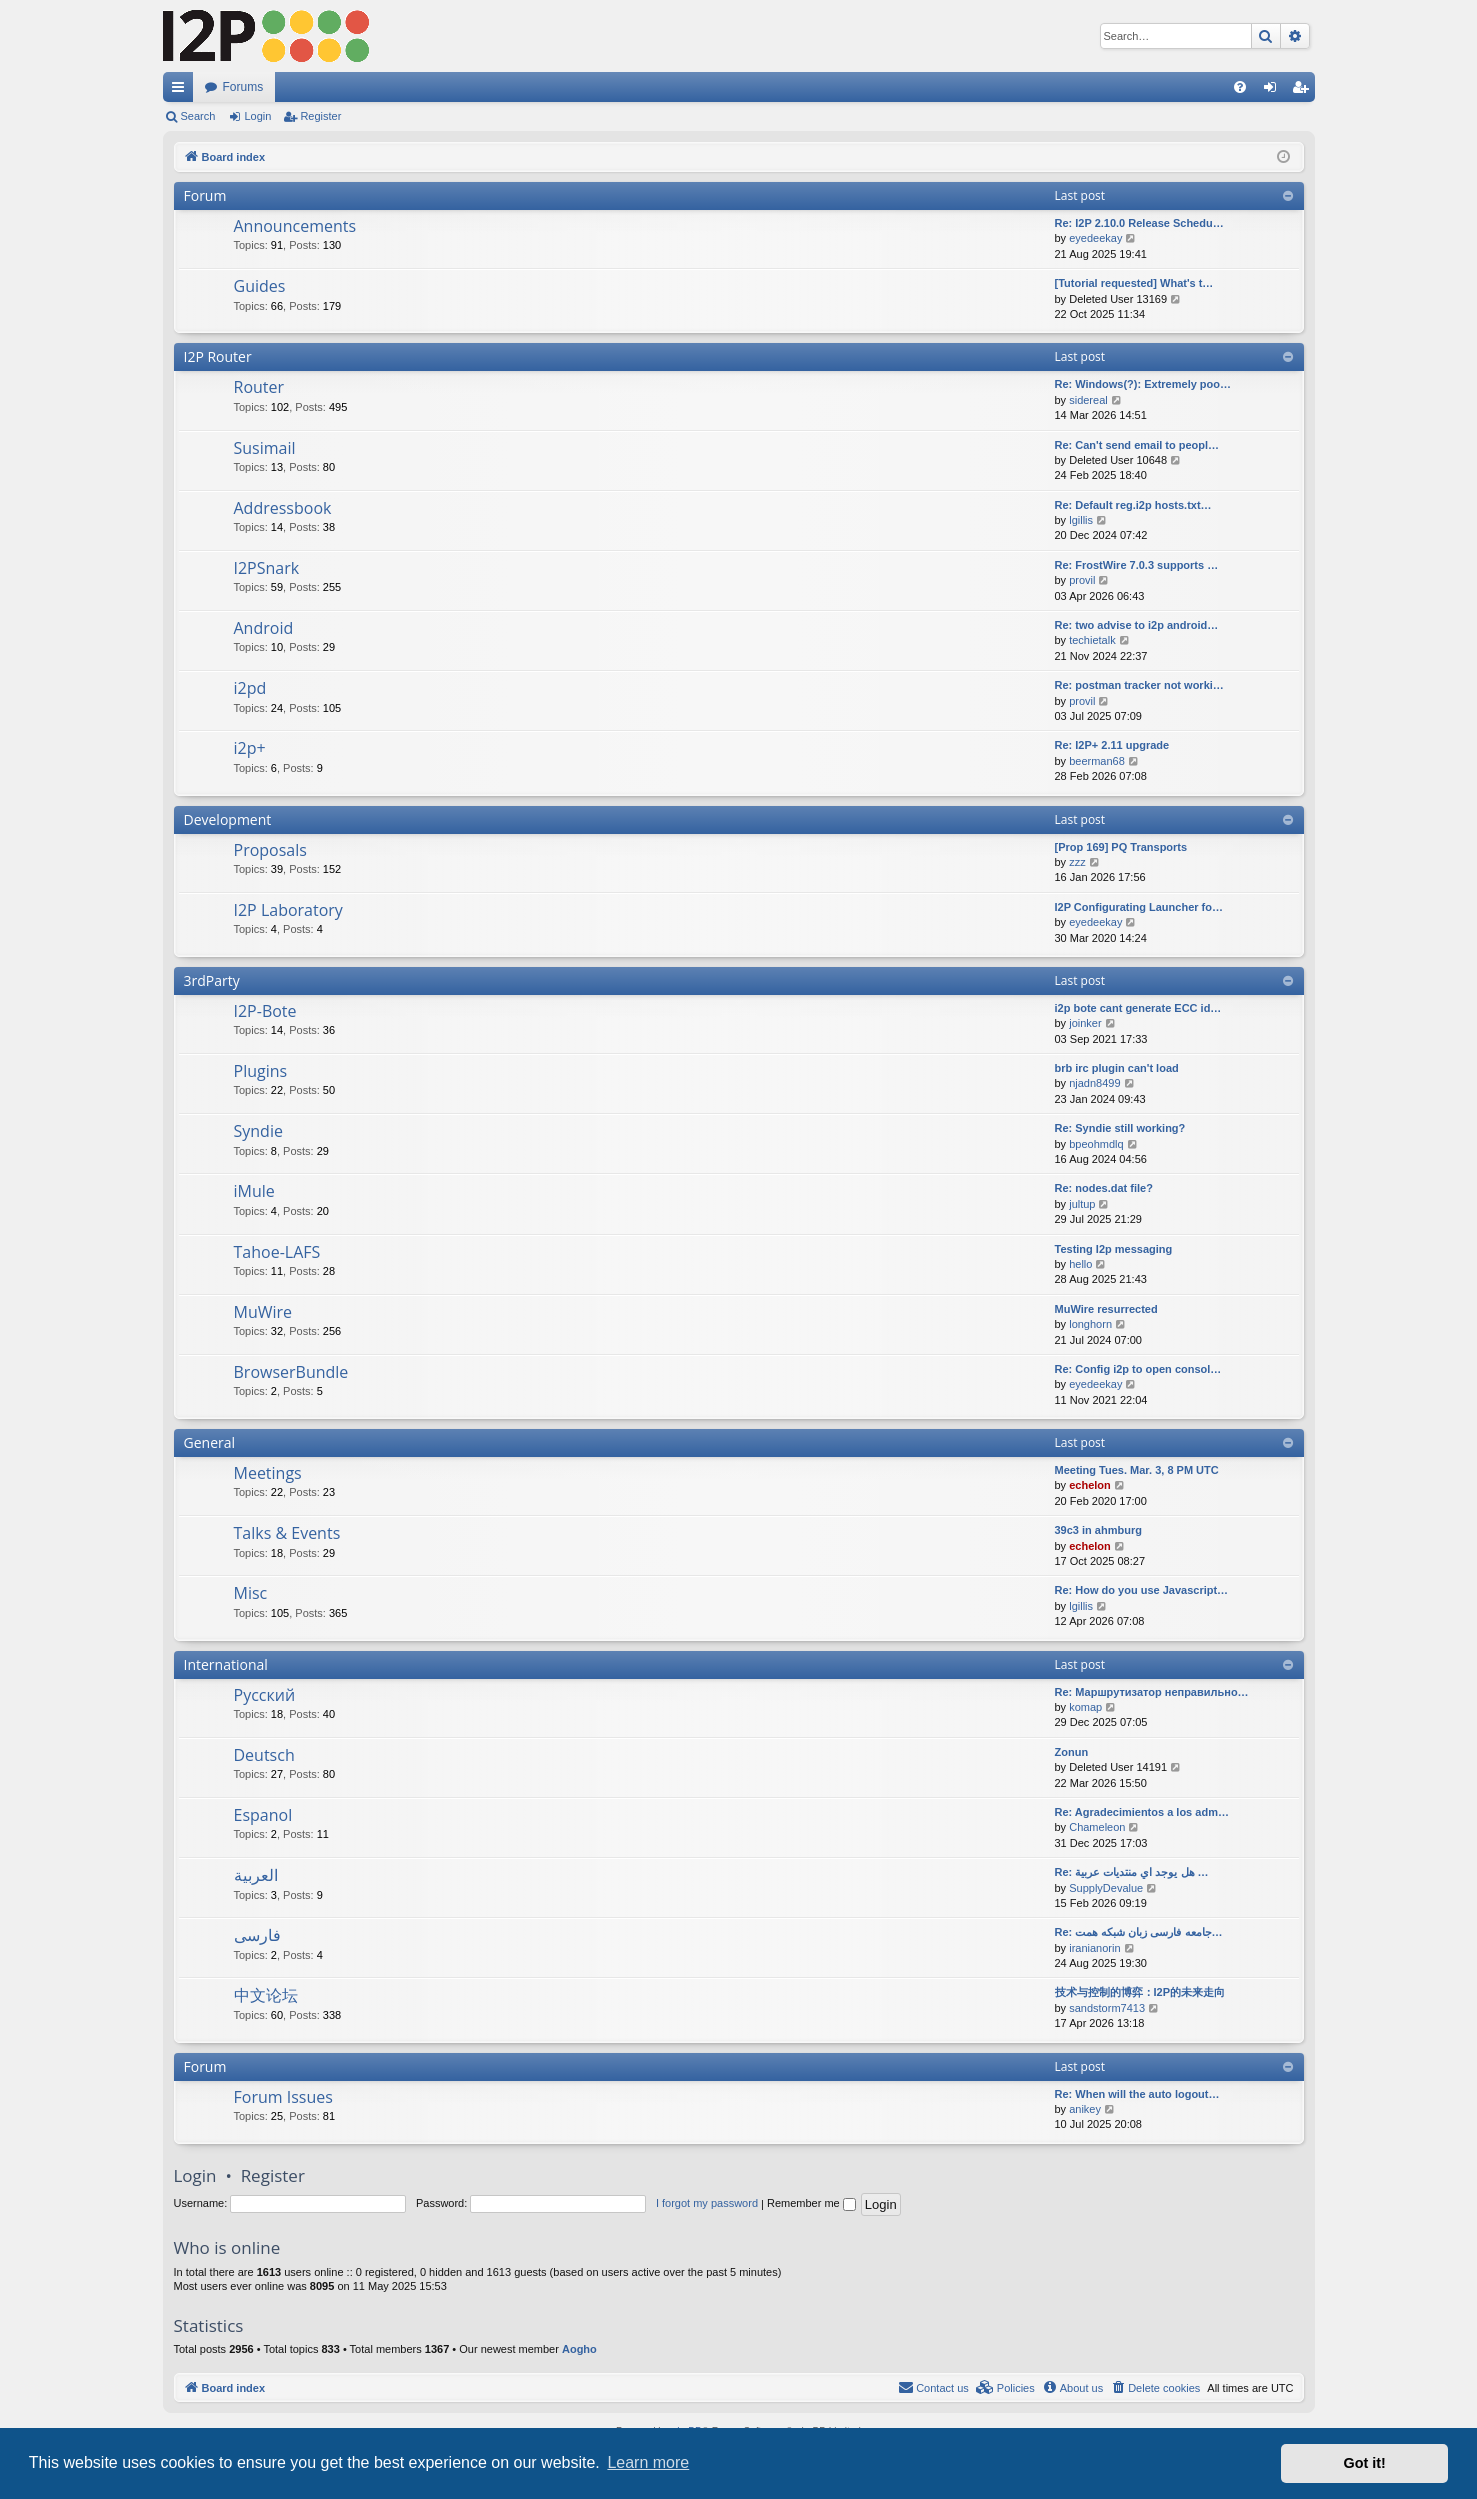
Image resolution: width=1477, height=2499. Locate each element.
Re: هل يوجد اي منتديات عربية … (1132, 1872)
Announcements (295, 226)
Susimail (265, 448)
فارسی (257, 1935)
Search (198, 116)
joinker (1085, 1023)
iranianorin (1094, 1948)
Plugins (261, 1071)
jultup (1082, 1204)
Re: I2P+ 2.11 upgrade (1112, 745)
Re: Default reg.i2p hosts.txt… (1133, 505)
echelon (1090, 1485)
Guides (260, 286)
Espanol (263, 1815)
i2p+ (250, 748)
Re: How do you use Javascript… (1142, 1590)
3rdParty (212, 980)
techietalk (1092, 640)
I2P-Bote (265, 1011)
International (226, 1664)
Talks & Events (287, 1533)
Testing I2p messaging (1114, 1249)
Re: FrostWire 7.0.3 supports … (1137, 565)
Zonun (1072, 1752)
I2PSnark (267, 568)
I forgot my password (707, 2203)
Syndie (258, 1131)
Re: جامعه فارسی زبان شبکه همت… (1139, 1932)
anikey (1085, 2109)
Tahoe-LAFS (277, 1252)
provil (1082, 580)
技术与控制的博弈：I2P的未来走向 (1140, 1992)
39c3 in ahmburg (1098, 1530)
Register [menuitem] (1303, 91)
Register (320, 116)
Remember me (811, 2203)
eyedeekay (1095, 238)
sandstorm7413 (1107, 2008)
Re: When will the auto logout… (1137, 2094)
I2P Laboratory (288, 910)
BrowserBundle (291, 1372)
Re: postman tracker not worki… (1139, 685)
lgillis (1081, 520)
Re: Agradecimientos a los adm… (1142, 1812)
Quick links (182, 91)
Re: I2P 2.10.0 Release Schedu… (1139, 223)
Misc (251, 1593)
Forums (243, 87)
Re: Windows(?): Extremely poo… (1143, 384)
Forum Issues (283, 2097)
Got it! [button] (1365, 2463)
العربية (256, 1875)
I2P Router (218, 356)
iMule (254, 1191)
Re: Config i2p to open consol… (1138, 1369)
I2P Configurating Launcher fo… (1139, 907)
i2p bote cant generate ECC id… (1138, 1008)
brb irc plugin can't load (1117, 1068)
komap (1085, 1707)
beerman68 (1097, 761)
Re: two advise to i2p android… (1137, 625)
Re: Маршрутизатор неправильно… (1152, 1692)
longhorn (1090, 1324)
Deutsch (264, 1755)
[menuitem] (1240, 87)
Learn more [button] (648, 2462)
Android (264, 628)
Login (257, 116)
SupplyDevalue (1106, 1888)
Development (228, 819)
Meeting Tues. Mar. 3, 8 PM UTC (1137, 1470)
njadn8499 (1094, 1083)
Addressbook (283, 508)
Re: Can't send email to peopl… (1137, 445)
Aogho (579, 2349)
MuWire (263, 1312)
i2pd (250, 688)
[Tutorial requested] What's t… (1134, 283)
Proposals (270, 850)
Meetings (268, 1473)
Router (259, 387)
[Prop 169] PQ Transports (1121, 847)
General (210, 1442)
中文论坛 (266, 1995)
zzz (1077, 862)
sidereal (1088, 400)
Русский (265, 1695)
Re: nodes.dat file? (1104, 1188)
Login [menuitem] (1273, 91)
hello (1080, 1264)
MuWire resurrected (1106, 1309)
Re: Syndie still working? (1120, 1128)
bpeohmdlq (1096, 1144)
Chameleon (1097, 1827)
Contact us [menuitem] (933, 2387)
